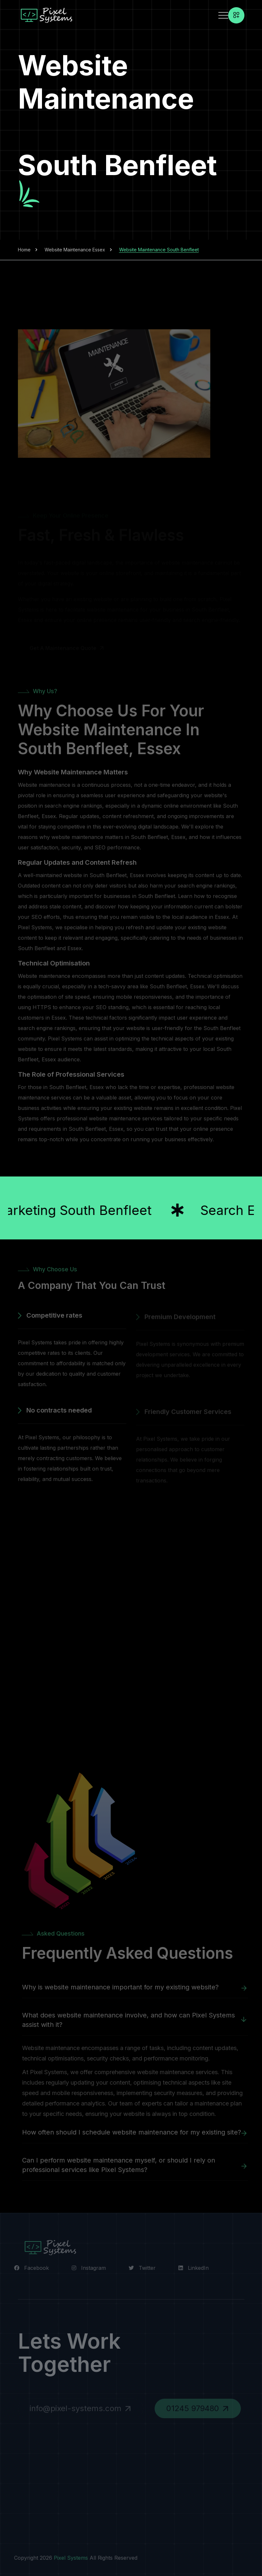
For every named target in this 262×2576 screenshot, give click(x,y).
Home (24, 249)
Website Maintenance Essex (75, 249)
